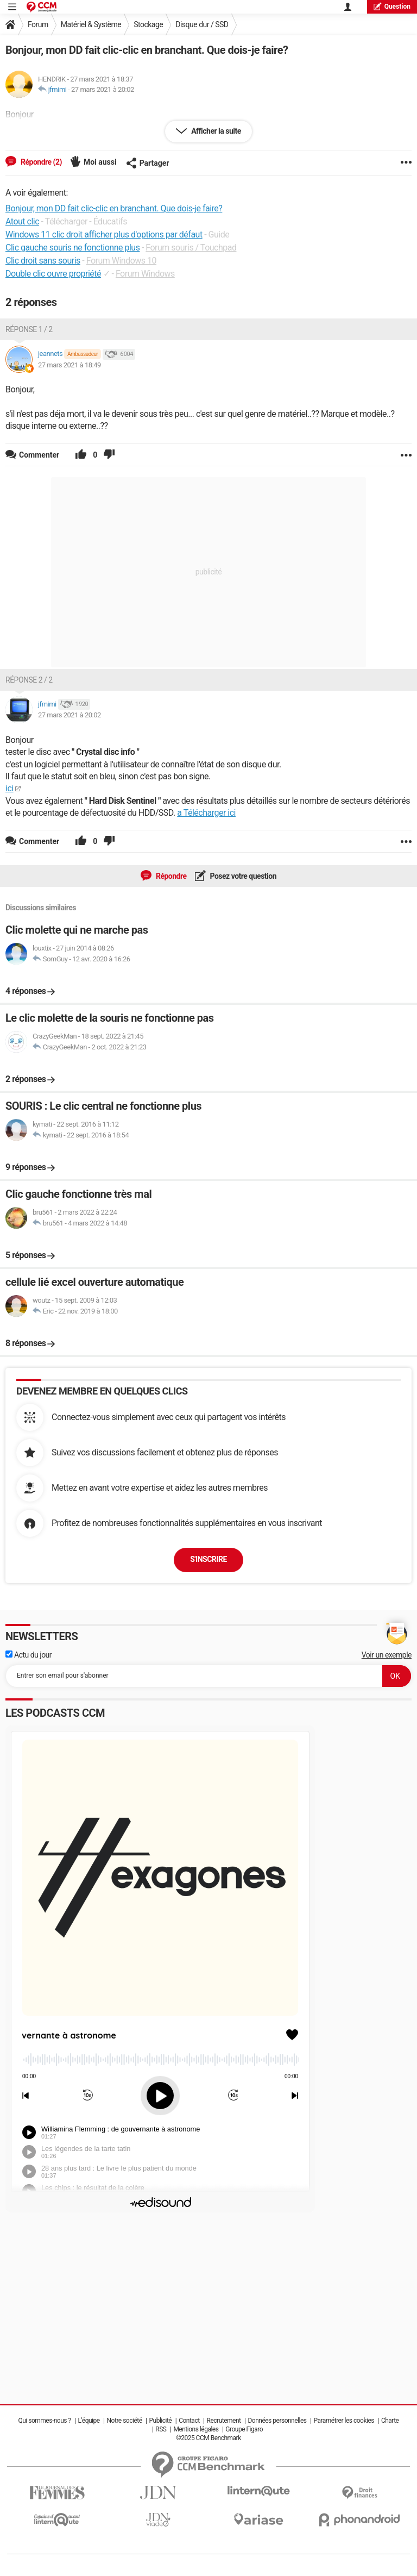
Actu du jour (28, 1654)
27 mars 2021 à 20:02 (102, 89)
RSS (160, 2429)
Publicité (160, 2420)
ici (9, 788)
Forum (38, 24)
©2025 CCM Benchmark (208, 2438)
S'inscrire (208, 1559)
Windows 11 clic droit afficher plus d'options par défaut (104, 234)
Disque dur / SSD (201, 24)
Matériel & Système (91, 24)
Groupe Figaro (244, 2429)
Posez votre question (242, 876)
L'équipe (89, 2420)
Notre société (124, 2420)
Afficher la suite (215, 131)
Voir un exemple (387, 1654)
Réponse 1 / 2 (29, 329)
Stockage (148, 24)
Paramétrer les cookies (343, 2420)
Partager (147, 163)
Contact (189, 2420)
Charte (390, 2420)
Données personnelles (277, 2420)
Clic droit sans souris (42, 260)
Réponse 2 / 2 (29, 680)
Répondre (170, 876)
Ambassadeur (82, 354)
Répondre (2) (40, 162)
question (392, 6)
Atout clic (22, 221)
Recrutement (224, 2420)
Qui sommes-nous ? (44, 2420)
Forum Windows (145, 273)
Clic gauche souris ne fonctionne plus (72, 247)
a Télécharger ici (206, 813)
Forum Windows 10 (121, 260)
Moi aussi (100, 162)
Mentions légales (195, 2429)
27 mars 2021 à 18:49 (69, 365)
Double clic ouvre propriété (53, 273)
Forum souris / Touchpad (191, 247)
